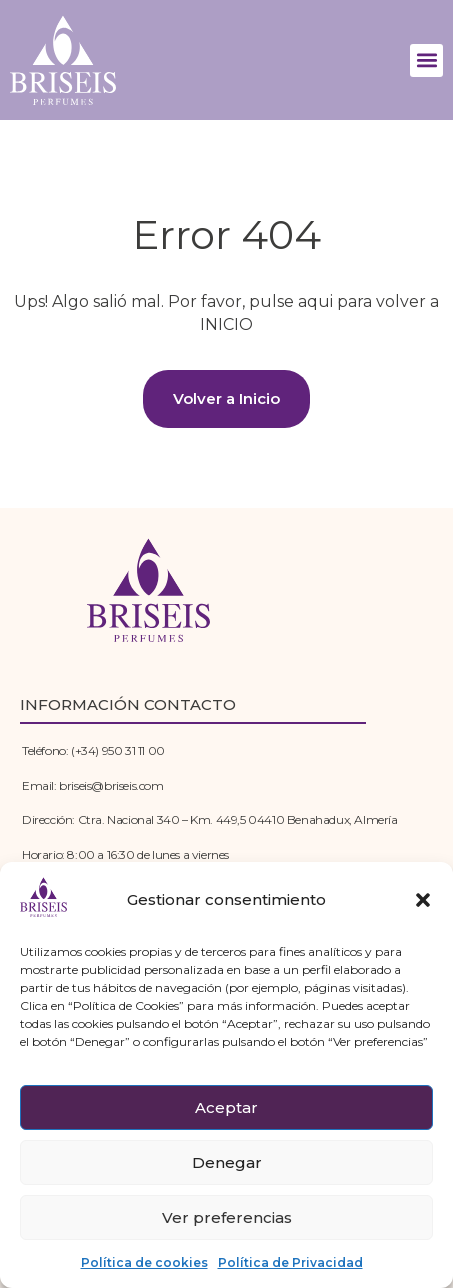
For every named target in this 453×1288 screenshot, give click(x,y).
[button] (423, 900)
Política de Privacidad (290, 1262)
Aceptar (226, 1107)
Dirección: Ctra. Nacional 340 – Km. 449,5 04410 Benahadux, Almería (210, 819)
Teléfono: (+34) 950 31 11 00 (93, 750)
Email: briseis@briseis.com (93, 785)
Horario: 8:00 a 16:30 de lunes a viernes (125, 854)
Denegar (227, 1162)
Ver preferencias (227, 1217)
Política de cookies (144, 1262)
